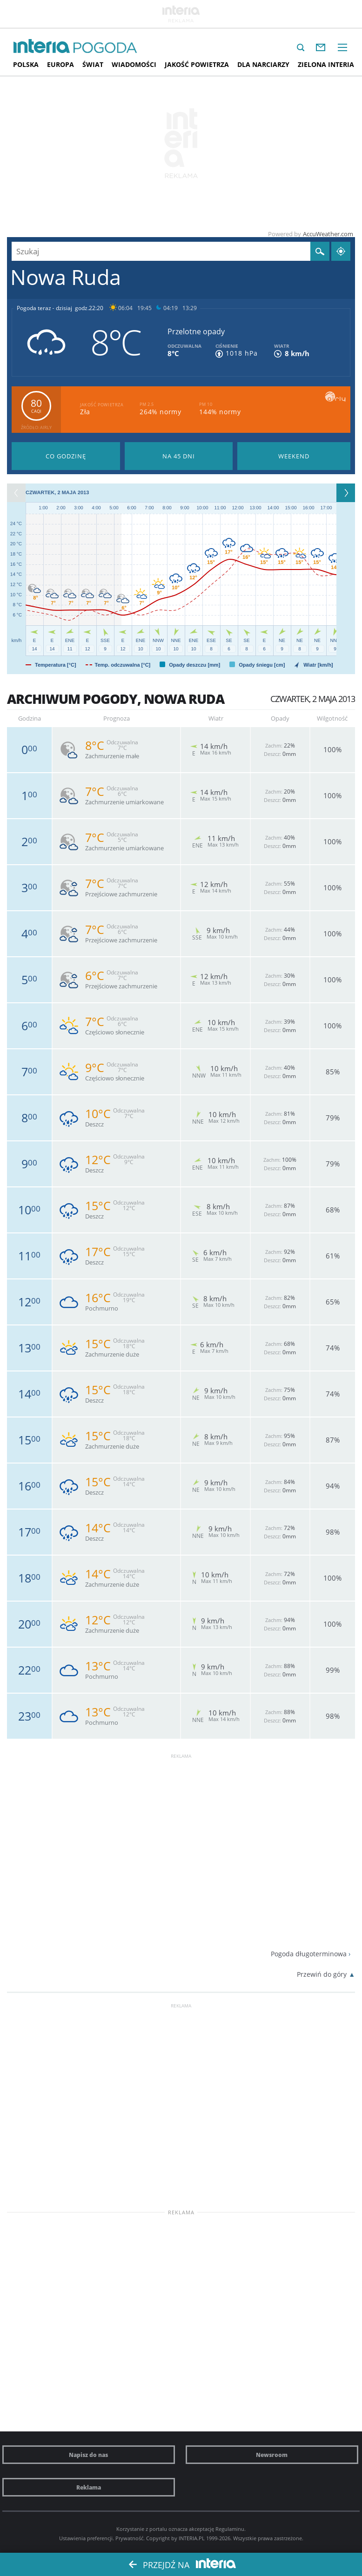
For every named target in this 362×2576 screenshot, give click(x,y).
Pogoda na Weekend (293, 456)
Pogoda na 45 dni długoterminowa (179, 456)
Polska (26, 64)
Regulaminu (229, 2528)
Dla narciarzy (263, 64)
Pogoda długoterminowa (309, 1953)
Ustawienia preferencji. (86, 2538)
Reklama (88, 2487)
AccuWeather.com (328, 234)
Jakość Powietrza (197, 64)
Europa (60, 64)
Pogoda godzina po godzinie (66, 456)
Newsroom (272, 2454)
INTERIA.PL (192, 2538)
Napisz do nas (88, 2454)
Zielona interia (326, 64)
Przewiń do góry (322, 1974)
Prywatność (129, 2538)
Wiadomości (134, 64)
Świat (92, 64)
